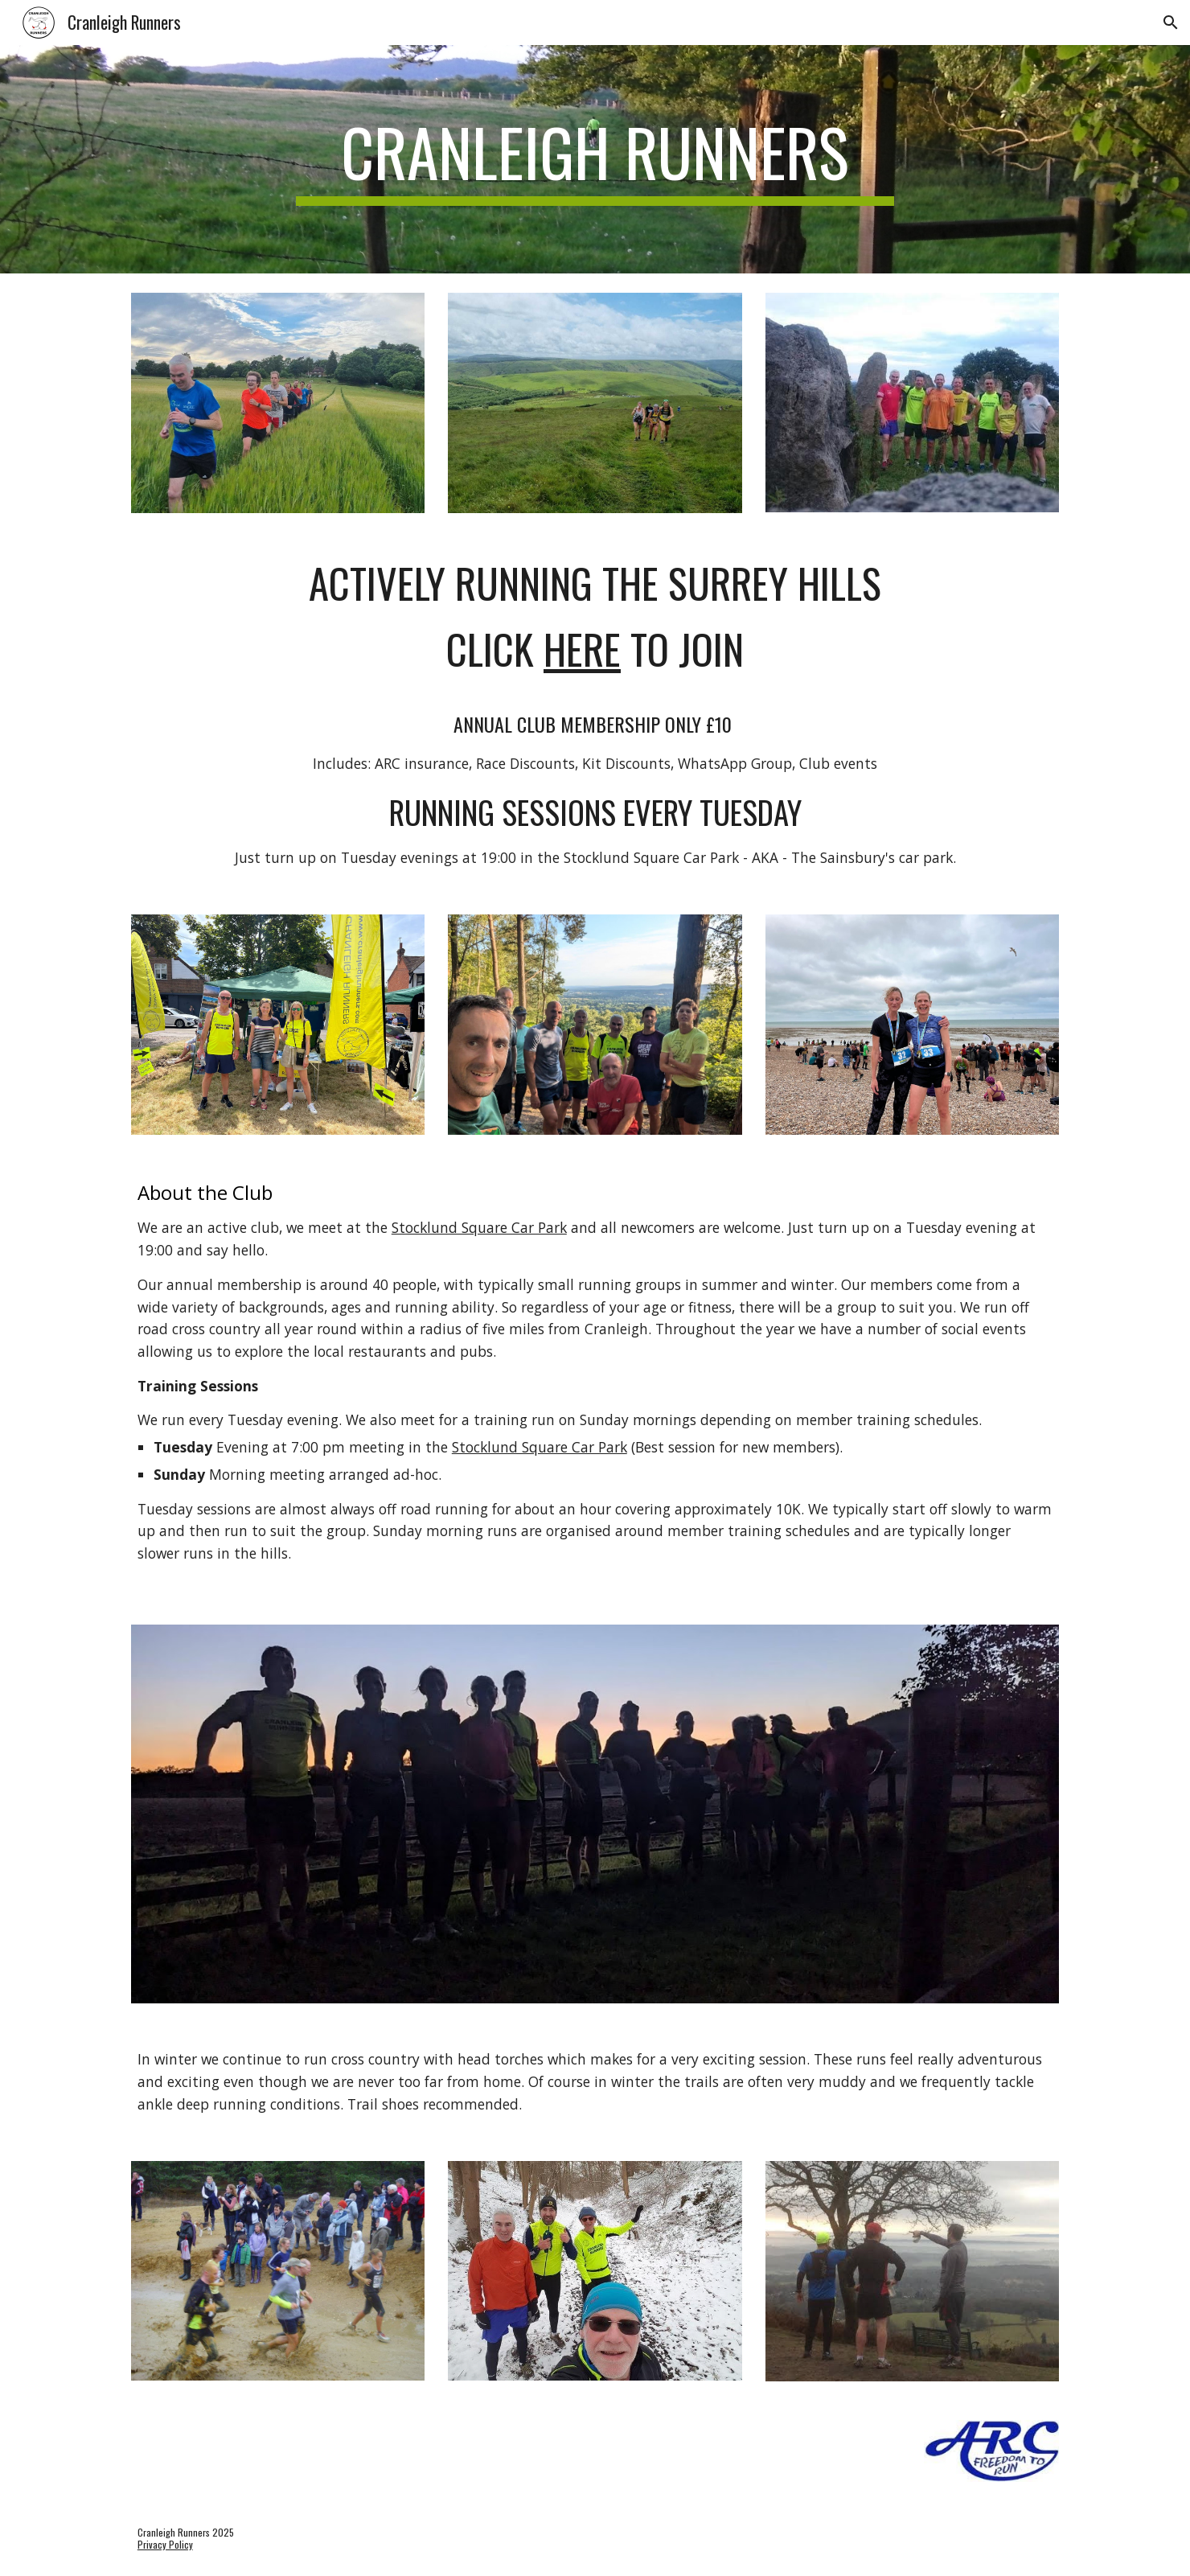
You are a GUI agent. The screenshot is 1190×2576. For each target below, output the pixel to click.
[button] (1170, 22)
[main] (595, 159)
